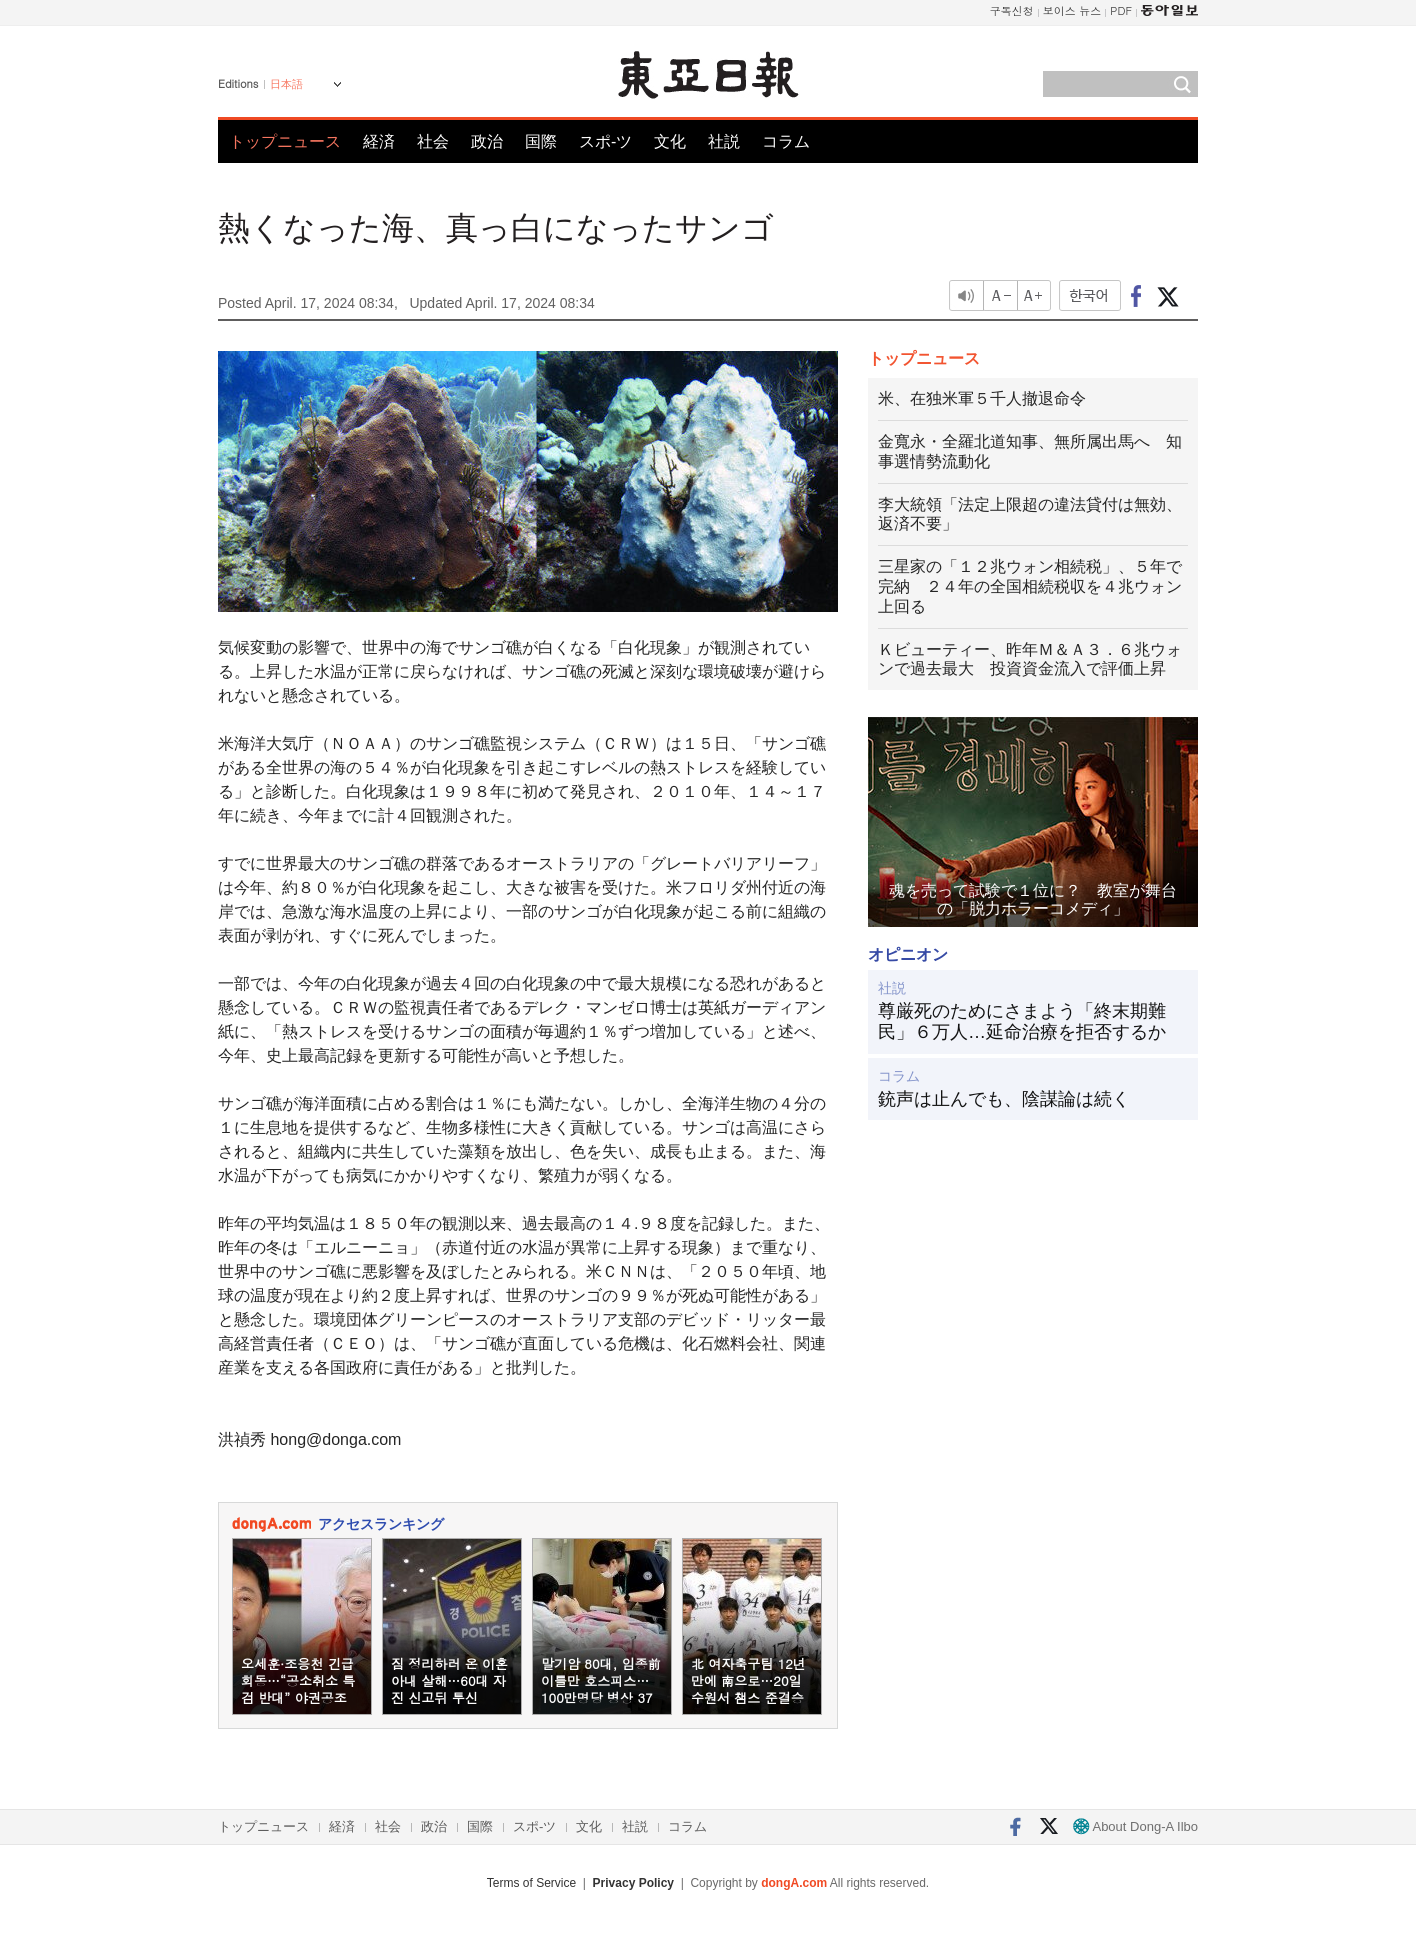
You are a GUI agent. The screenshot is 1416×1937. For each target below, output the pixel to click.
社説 (724, 141)
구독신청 (1012, 10)
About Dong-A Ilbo (1135, 1826)
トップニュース (285, 141)
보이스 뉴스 (1072, 10)
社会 (433, 141)
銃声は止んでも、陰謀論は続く (1004, 1099)
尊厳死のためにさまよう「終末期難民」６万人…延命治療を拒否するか (1022, 1022)
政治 (487, 141)
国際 (541, 141)
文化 (670, 141)
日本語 (286, 84)
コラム (786, 141)
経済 (379, 141)
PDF (1121, 10)
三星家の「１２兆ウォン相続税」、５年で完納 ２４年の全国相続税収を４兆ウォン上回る (1030, 586)
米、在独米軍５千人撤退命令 (982, 398)
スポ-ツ (605, 141)
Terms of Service (531, 1883)
